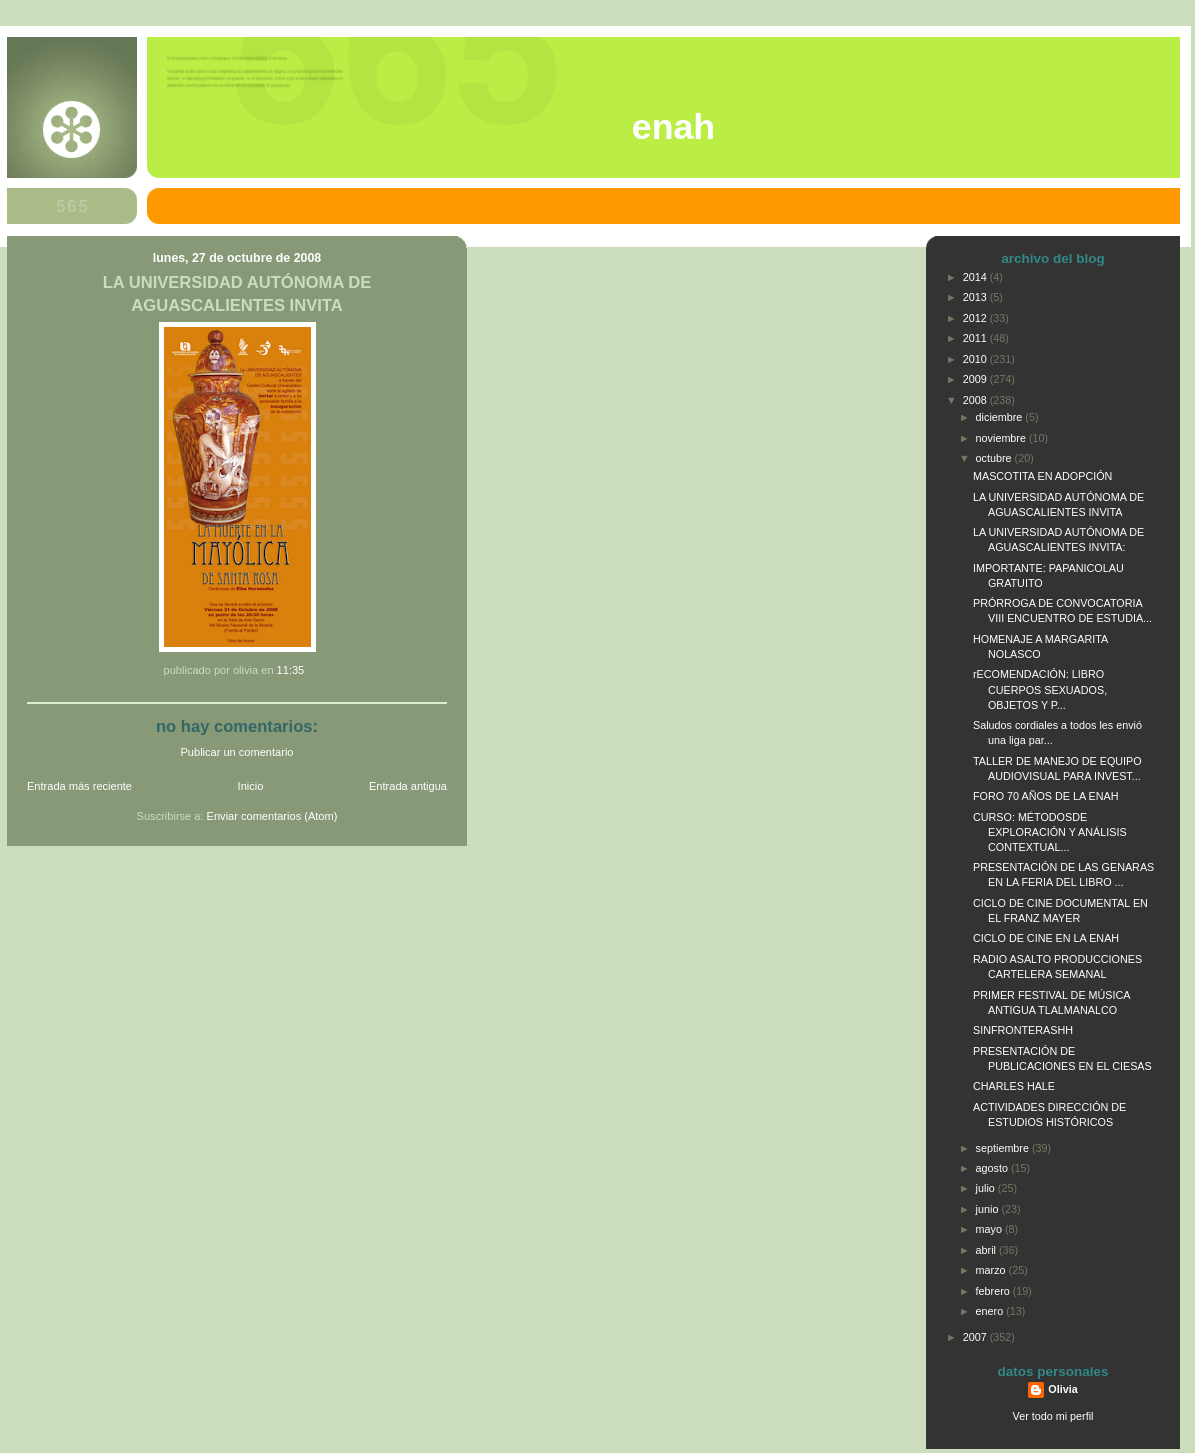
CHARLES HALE (1014, 1086)
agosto (993, 1168)
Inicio (251, 786)
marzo (992, 1270)
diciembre (1001, 417)
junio (989, 1209)
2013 (976, 297)
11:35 (291, 670)
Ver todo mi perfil (1053, 1416)
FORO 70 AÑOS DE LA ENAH (1046, 796)
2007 (976, 1337)
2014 (976, 277)
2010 (976, 359)
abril (987, 1250)
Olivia (1062, 1389)
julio (987, 1188)
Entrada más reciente (79, 786)
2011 (976, 338)
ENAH (673, 127)
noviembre (1002, 438)
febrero (994, 1291)
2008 (976, 400)
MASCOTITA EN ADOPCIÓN (1042, 476)
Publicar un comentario (237, 752)
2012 (976, 318)
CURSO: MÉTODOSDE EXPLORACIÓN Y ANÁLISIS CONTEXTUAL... (1050, 832)
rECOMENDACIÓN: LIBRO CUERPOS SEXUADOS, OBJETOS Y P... (1040, 689)
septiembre (1004, 1148)
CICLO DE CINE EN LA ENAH (1046, 938)
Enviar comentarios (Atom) (272, 816)
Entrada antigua (408, 786)
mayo (990, 1229)
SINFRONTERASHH (1023, 1030)
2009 (976, 379)
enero (991, 1311)
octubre (995, 458)
